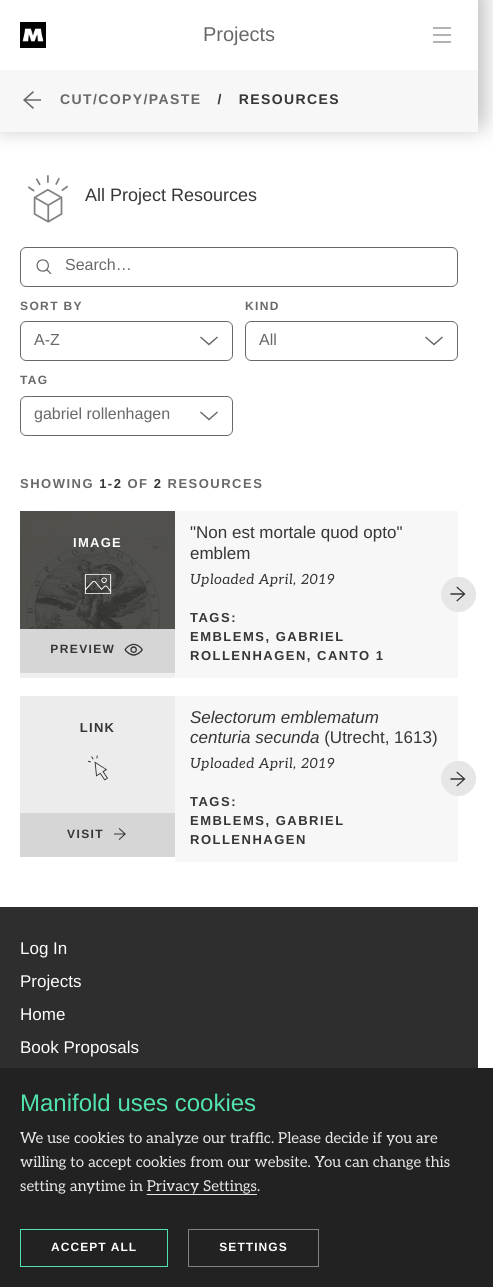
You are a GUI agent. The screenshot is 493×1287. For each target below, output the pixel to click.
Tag (34, 380)
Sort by (51, 306)
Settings (253, 1247)
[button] (43, 949)
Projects (239, 35)
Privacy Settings (202, 1187)
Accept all (94, 1247)
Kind (262, 306)
